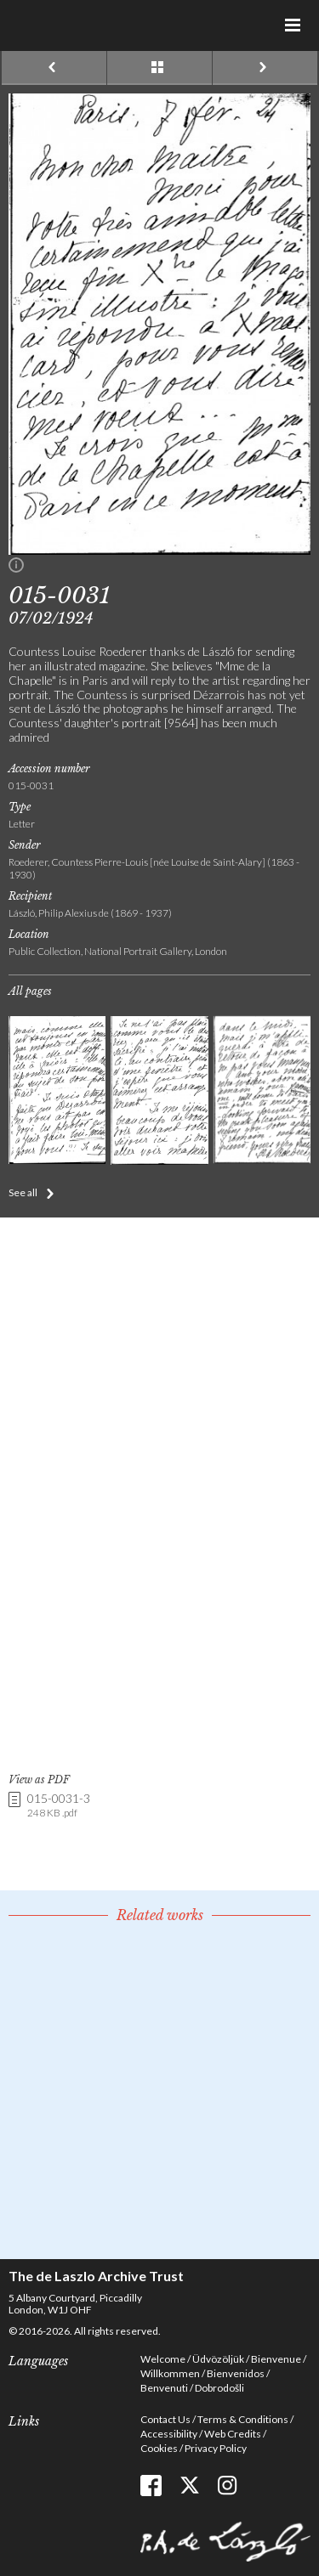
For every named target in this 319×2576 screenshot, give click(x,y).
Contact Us (165, 2419)
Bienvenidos (236, 2373)
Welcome (162, 2359)
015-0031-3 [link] (58, 1806)
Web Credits (232, 2433)
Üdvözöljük (218, 2359)
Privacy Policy (216, 2448)
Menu (293, 25)
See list (159, 68)
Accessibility (168, 2433)
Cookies (159, 2448)
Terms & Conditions (242, 2419)
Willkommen (170, 2373)
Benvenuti (164, 2387)
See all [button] (23, 1192)
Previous (54, 68)
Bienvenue (276, 2359)
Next (265, 68)
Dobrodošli (219, 2387)
